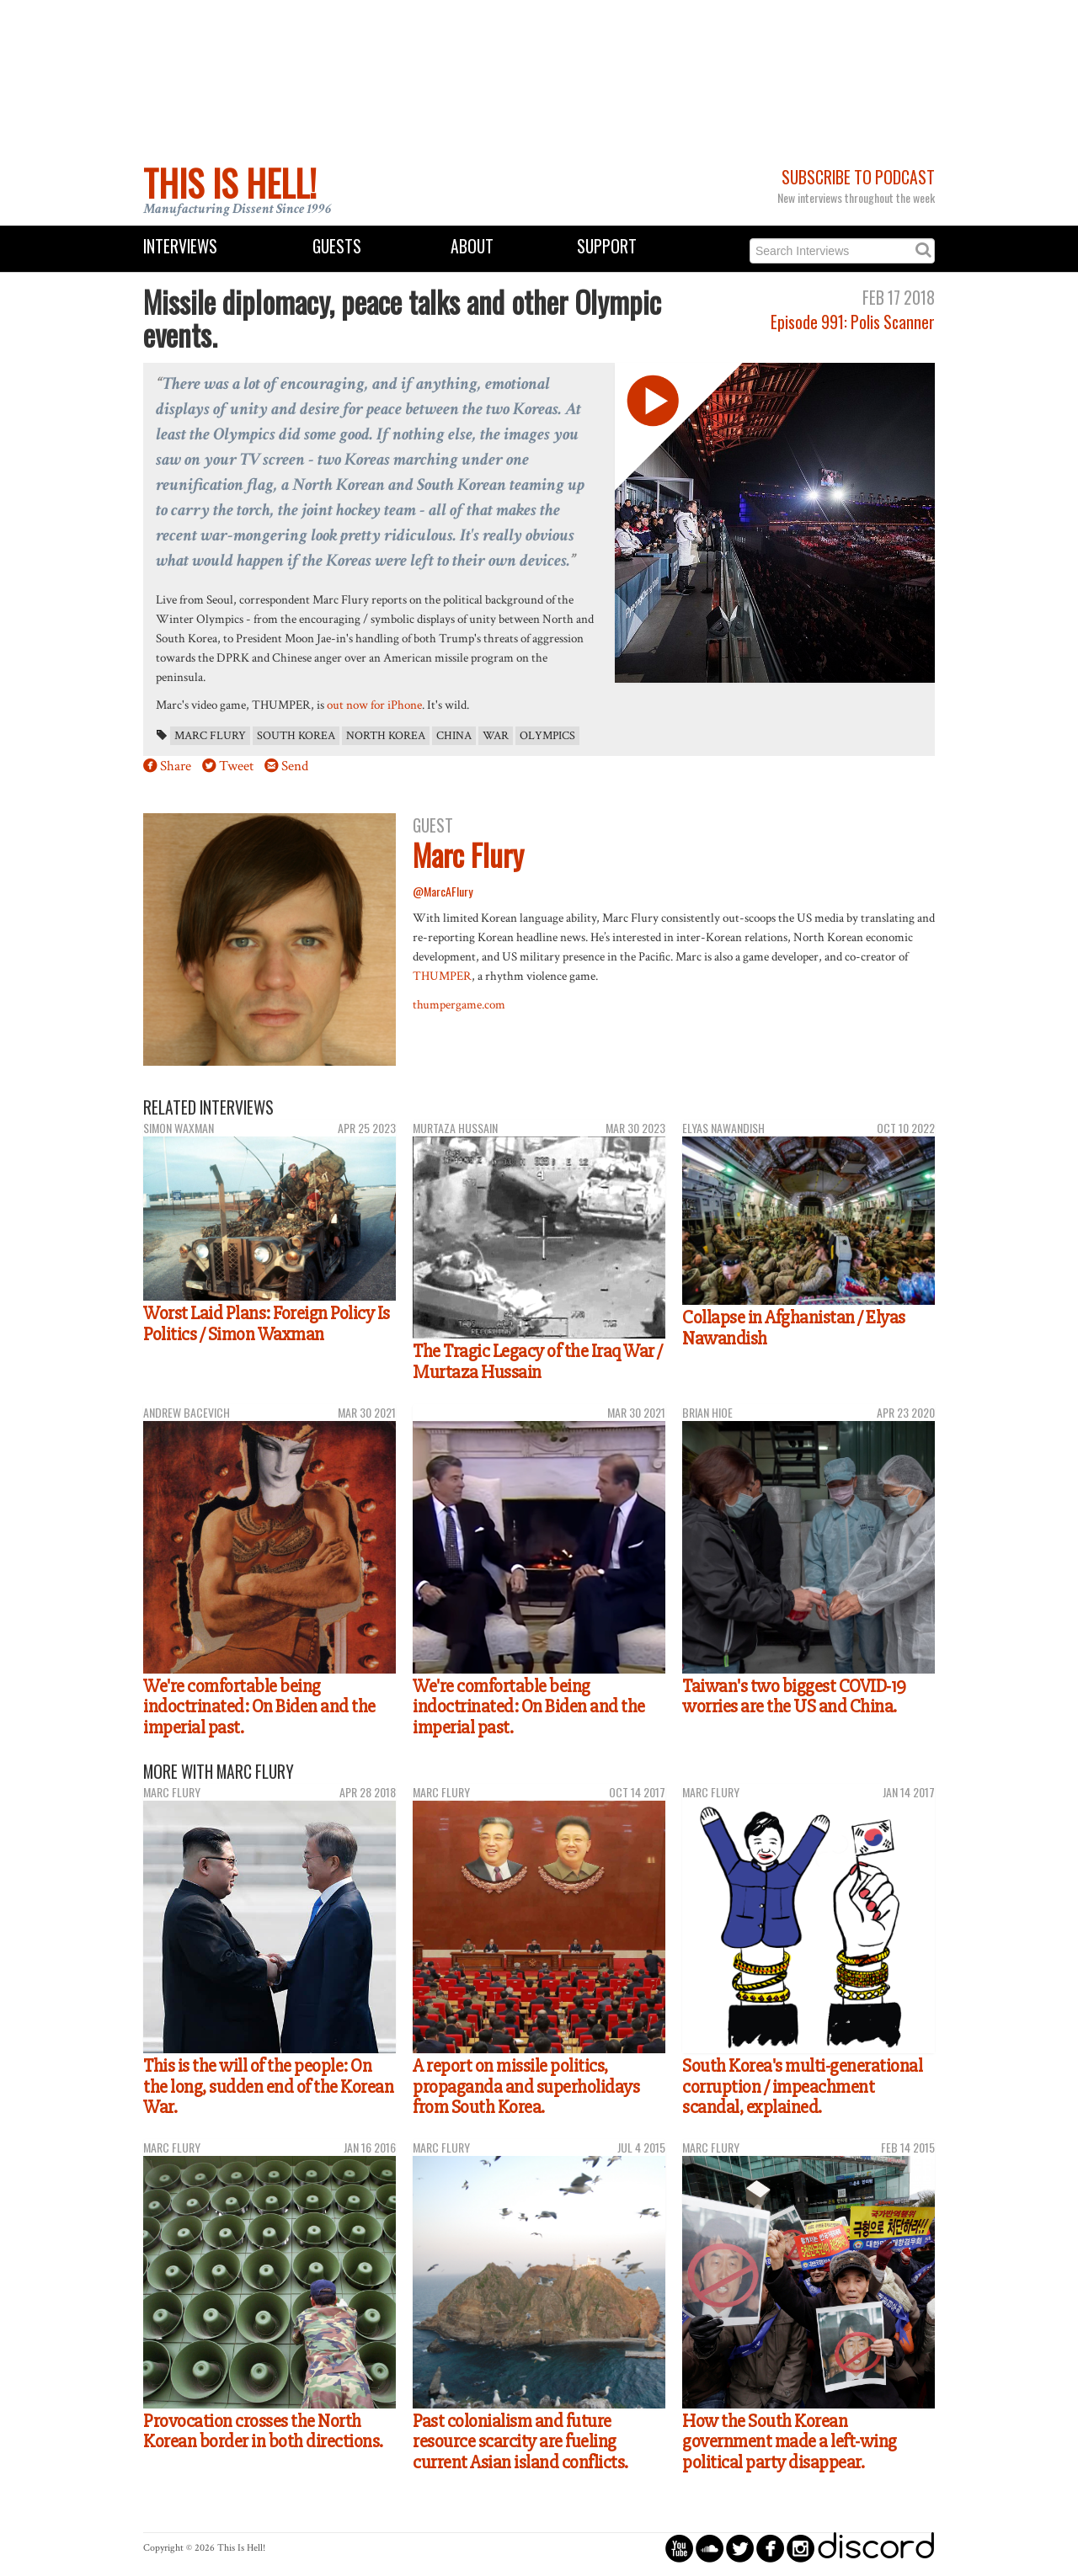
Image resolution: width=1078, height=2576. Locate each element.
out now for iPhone (374, 704)
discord (876, 2548)
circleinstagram (800, 2548)
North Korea (385, 735)
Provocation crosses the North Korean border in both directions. (263, 2431)
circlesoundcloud (709, 2548)
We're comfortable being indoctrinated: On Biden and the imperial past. (259, 1706)
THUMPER (442, 975)
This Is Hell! (230, 183)
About (472, 246)
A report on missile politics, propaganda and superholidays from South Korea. (526, 2086)
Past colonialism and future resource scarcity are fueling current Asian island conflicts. (520, 2441)
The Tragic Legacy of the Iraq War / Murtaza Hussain (538, 1361)
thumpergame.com (459, 1004)
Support (607, 246)
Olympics (547, 735)
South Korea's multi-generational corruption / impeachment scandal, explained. (802, 2086)
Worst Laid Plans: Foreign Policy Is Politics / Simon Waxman (266, 1323)
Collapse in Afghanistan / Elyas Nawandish (793, 1328)
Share (175, 766)
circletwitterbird (740, 2548)
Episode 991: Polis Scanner (853, 322)
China (454, 735)
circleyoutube (679, 2548)
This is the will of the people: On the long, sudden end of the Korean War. (268, 2086)
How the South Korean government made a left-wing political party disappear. (789, 2441)
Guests (336, 246)
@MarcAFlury (442, 891)
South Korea (296, 735)
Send (294, 766)
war (496, 735)
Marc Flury (210, 735)
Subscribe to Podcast (858, 177)
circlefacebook (770, 2548)
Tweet (236, 766)
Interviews (180, 246)
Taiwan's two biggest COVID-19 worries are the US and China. (794, 1696)
